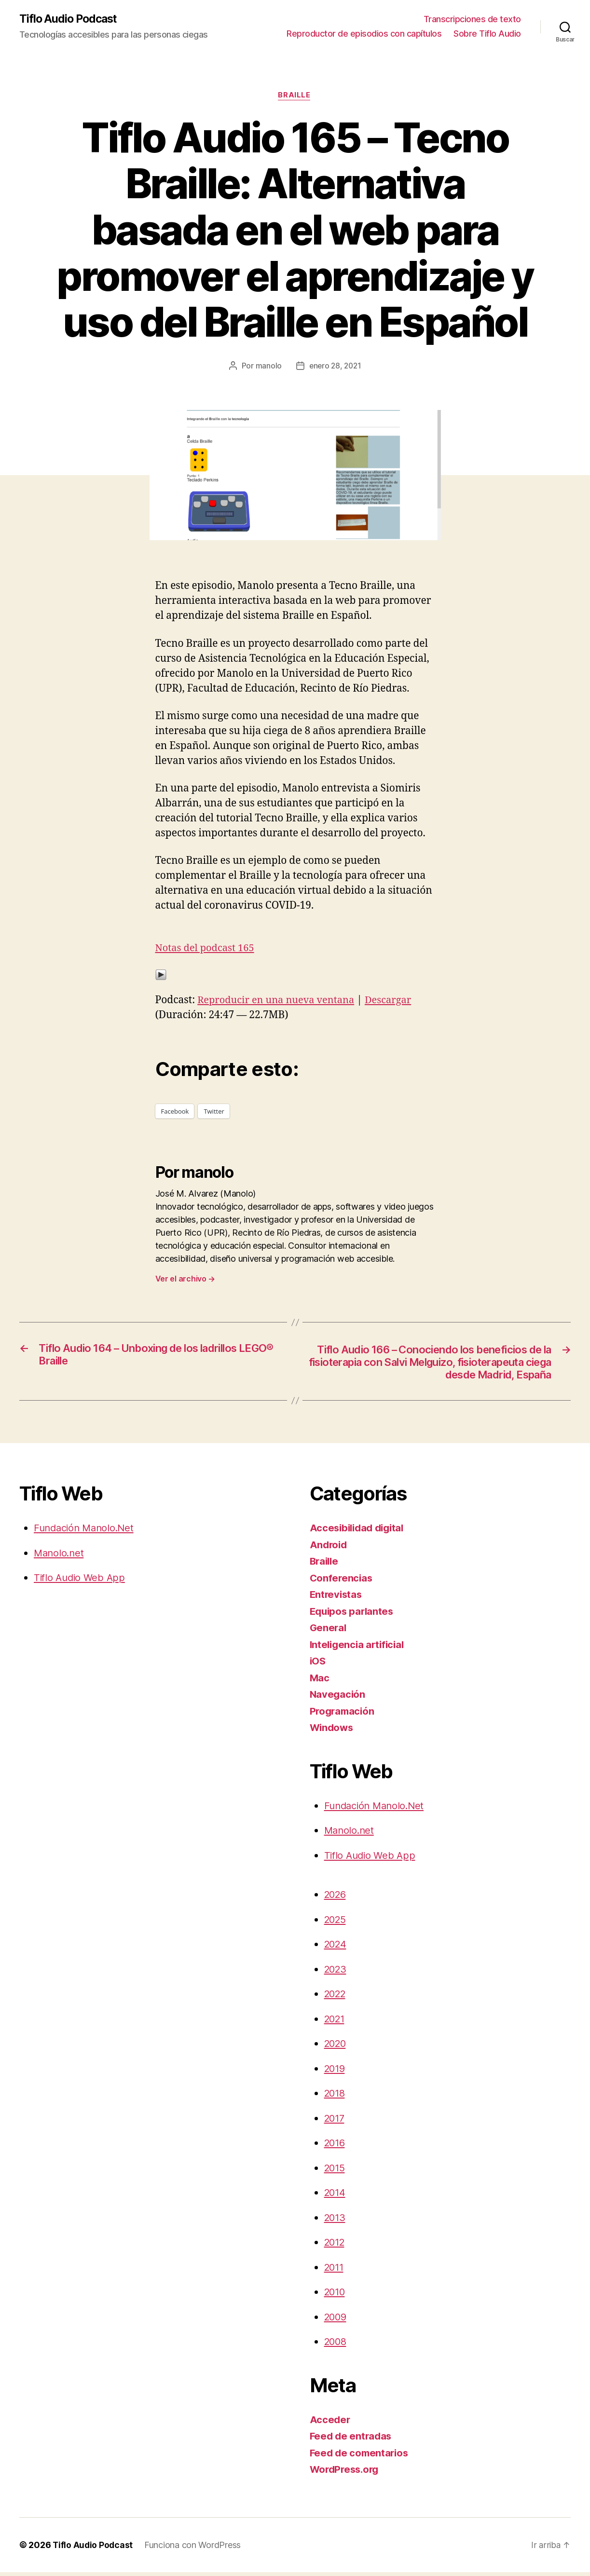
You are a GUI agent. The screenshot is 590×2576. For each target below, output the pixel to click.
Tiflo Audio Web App (81, 1582)
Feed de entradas (352, 2440)
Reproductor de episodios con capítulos (364, 34)
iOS (318, 1665)
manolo (267, 367)
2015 (335, 2172)
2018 (335, 2097)
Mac (320, 1682)
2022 (336, 1998)
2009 (336, 2321)
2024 (336, 1948)
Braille (295, 96)
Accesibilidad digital (359, 1532)
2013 (335, 2221)
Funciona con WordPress (194, 2549)
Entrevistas (337, 1599)
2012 (335, 2246)
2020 (336, 2048)
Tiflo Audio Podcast (70, 19)
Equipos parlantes (353, 1615)
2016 (335, 2147)
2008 (336, 2346)
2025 (336, 1923)
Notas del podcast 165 (207, 949)
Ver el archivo (185, 1280)
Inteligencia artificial (359, 1648)
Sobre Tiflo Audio (487, 34)
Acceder (330, 2423)
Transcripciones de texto (472, 19)
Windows (333, 1732)
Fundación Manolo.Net (86, 1532)
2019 (335, 2072)
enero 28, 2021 (335, 367)
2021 (335, 2023)
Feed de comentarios (361, 2457)
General (329, 1632)
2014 (335, 2197)
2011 (335, 2271)
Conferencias (342, 1582)
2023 (336, 1973)
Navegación (338, 1698)
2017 (335, 2122)
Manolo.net (60, 1557)
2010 (335, 2296)
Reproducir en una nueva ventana (279, 1001)
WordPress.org (346, 2473)
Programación (343, 1715)
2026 (336, 1899)
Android (329, 1548)
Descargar (396, 1001)
